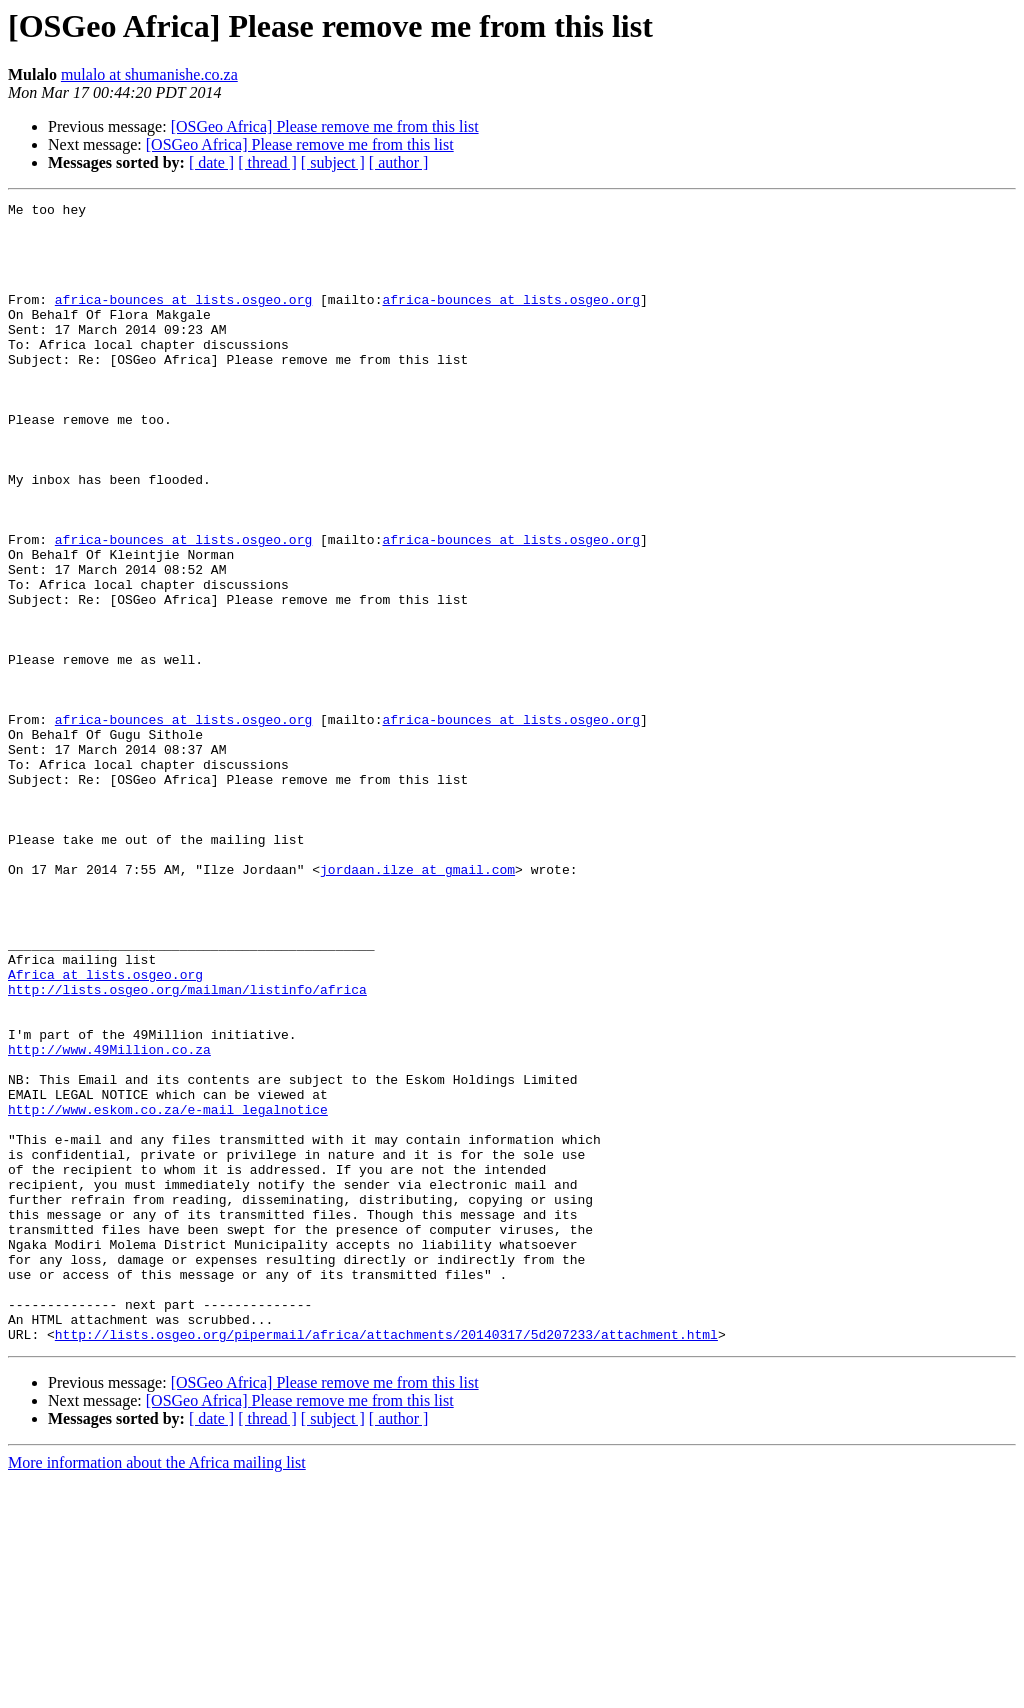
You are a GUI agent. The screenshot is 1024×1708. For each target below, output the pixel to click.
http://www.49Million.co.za (109, 1220)
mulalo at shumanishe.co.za (149, 74)
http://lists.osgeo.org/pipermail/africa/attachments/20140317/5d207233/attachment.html (386, 1562)
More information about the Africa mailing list (157, 1690)
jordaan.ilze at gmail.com (417, 1004)
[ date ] (211, 162)
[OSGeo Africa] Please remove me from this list (325, 126)
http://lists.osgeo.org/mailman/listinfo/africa (187, 1148)
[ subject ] (333, 162)
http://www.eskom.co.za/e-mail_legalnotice (168, 1292)
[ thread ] (267, 162)
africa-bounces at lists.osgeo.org (183, 320)
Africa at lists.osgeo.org (105, 1130)
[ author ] (399, 162)
